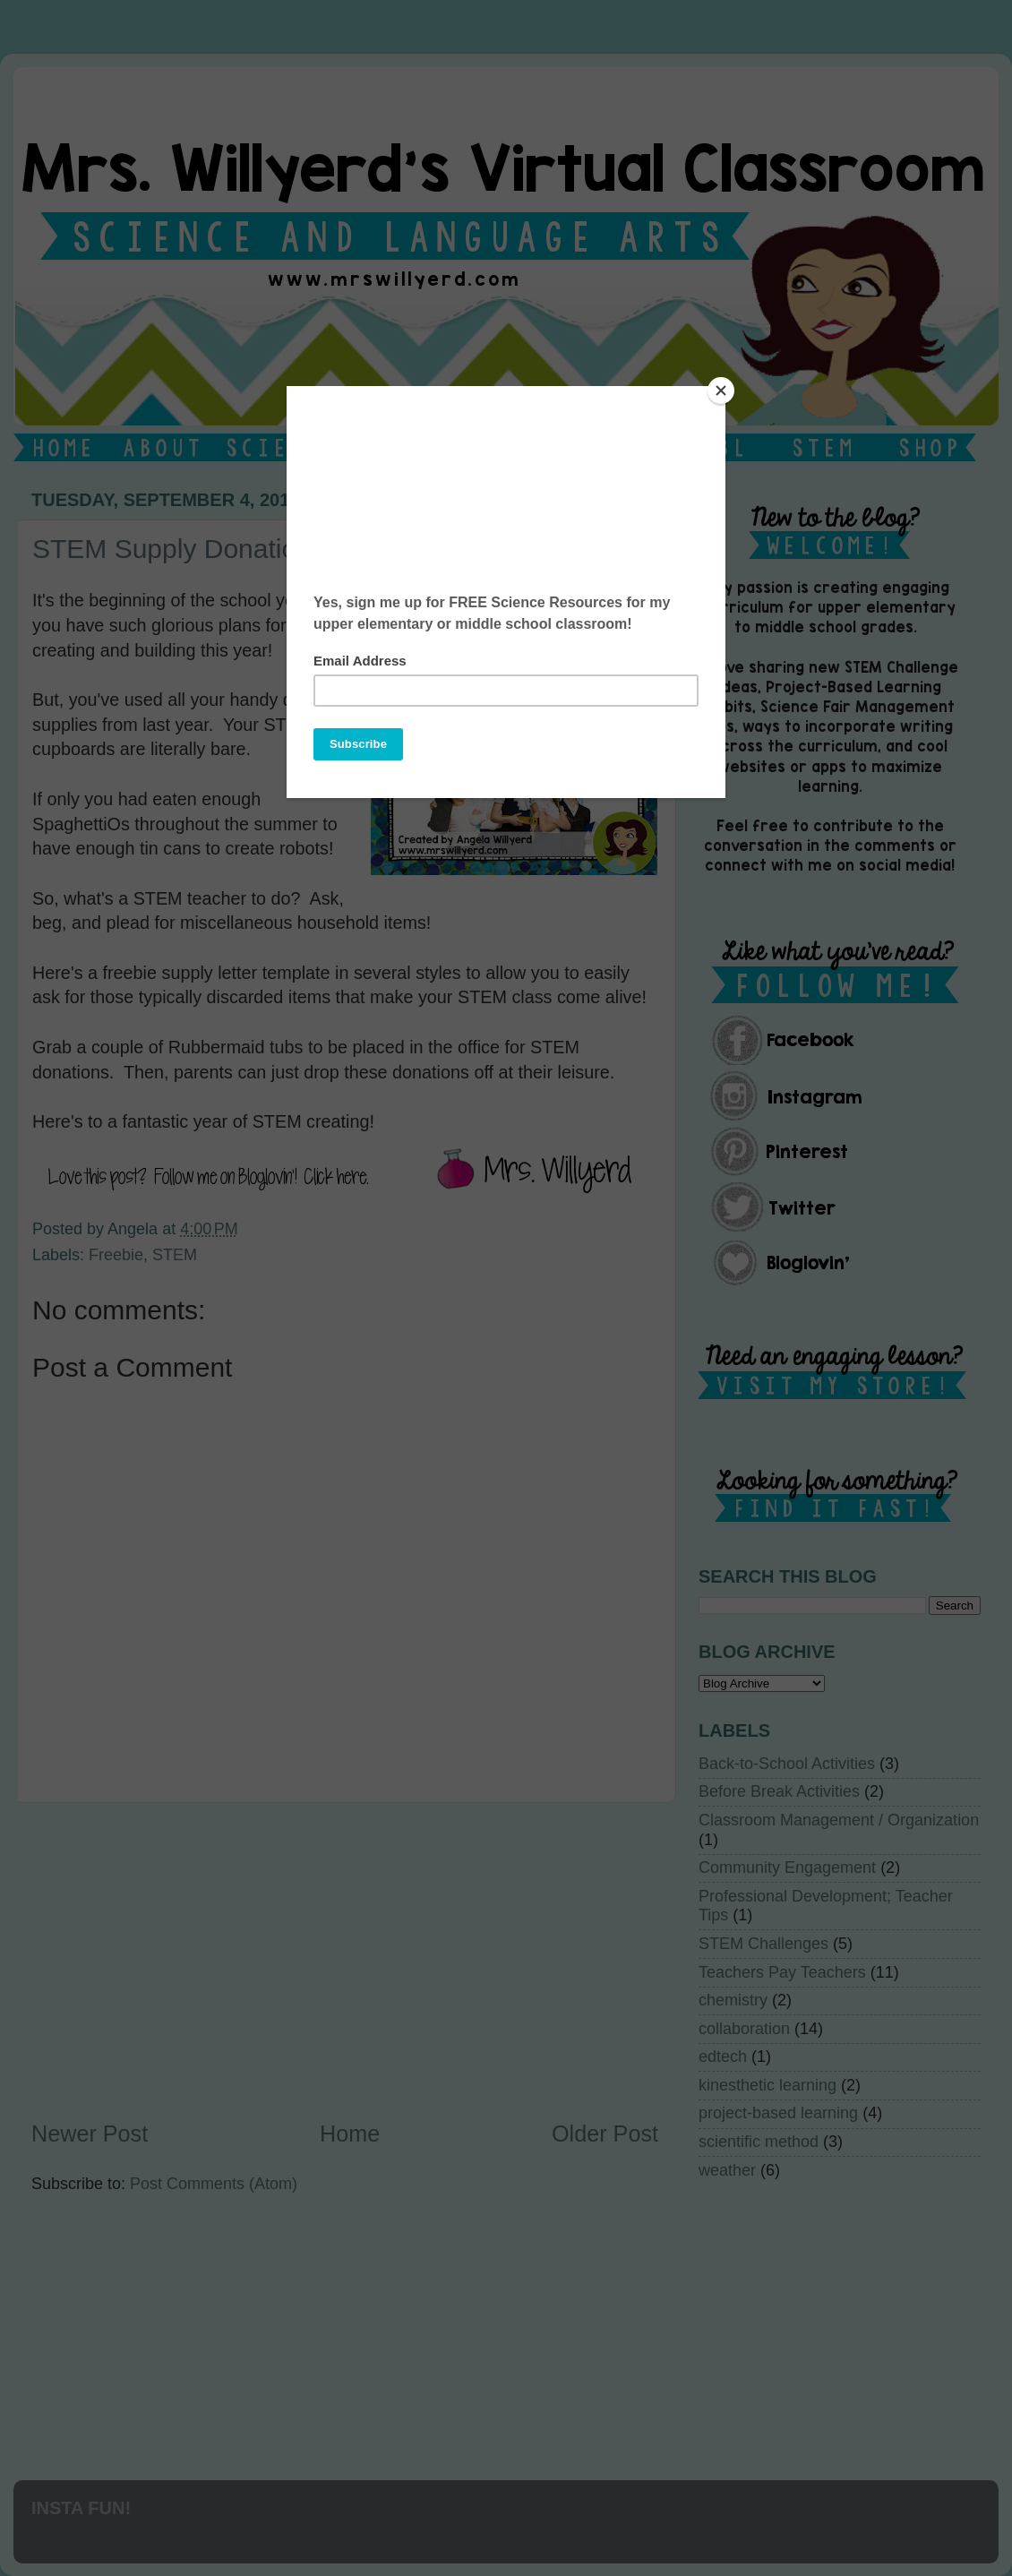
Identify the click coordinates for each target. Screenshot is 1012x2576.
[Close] (721, 390)
